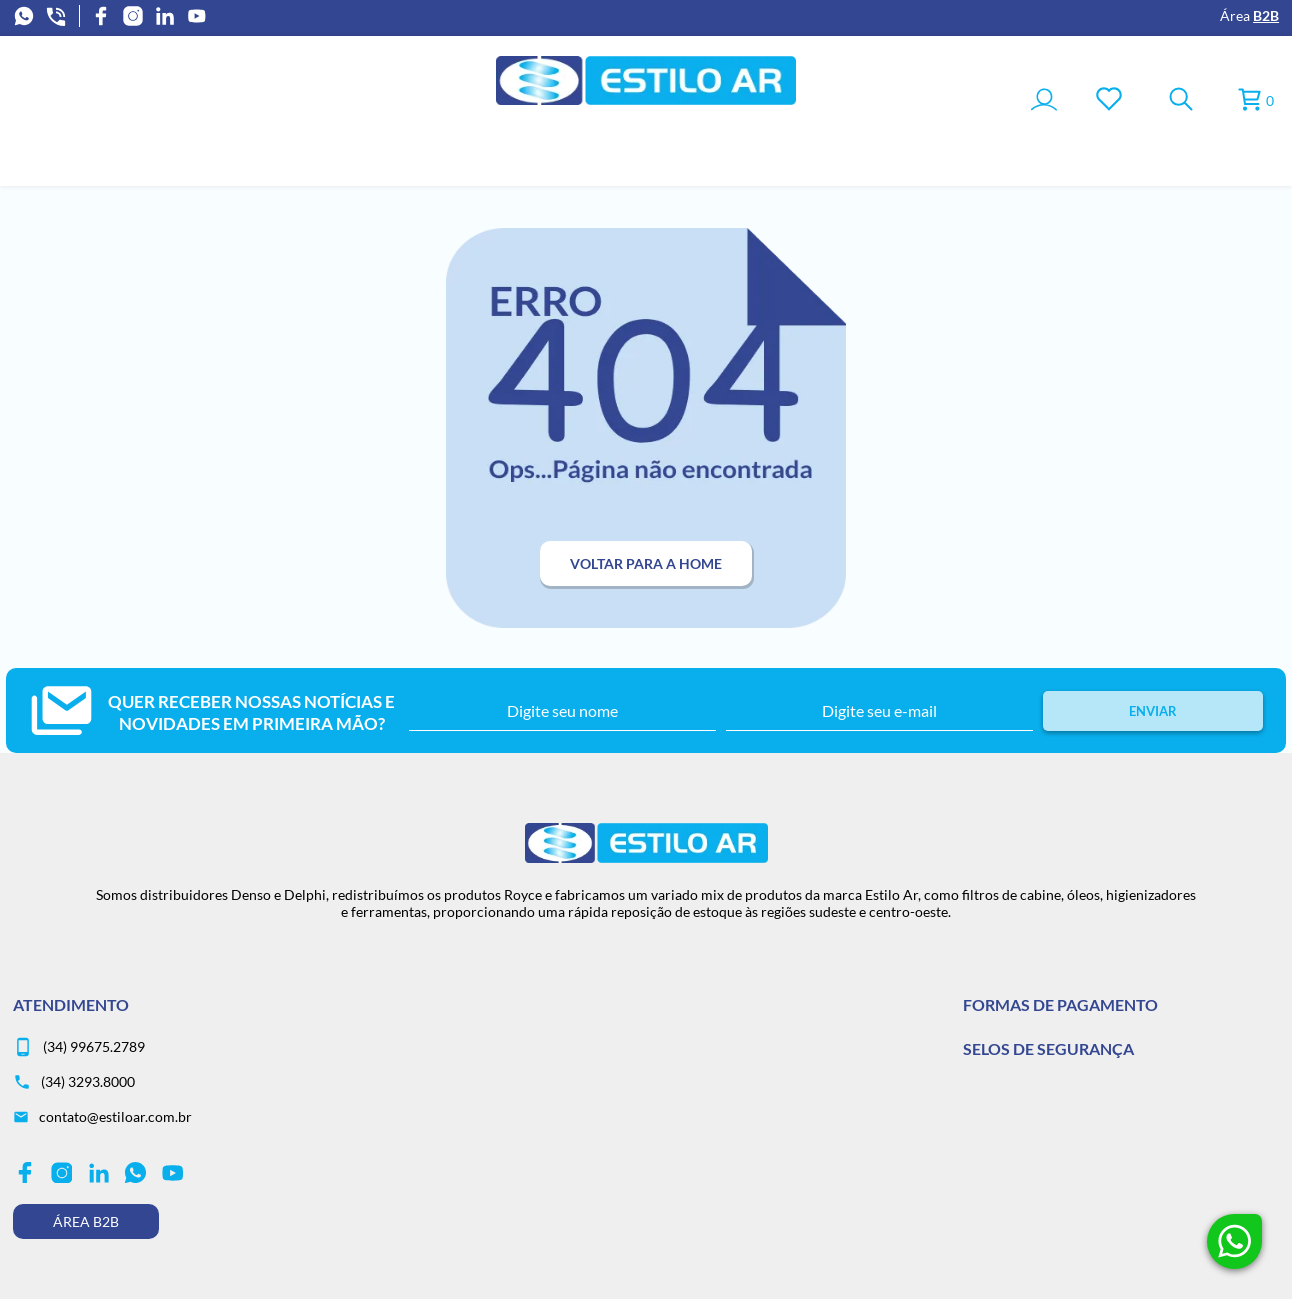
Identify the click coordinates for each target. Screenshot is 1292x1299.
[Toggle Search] (1181, 100)
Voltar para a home (646, 563)
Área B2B (86, 1221)
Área (1249, 15)
